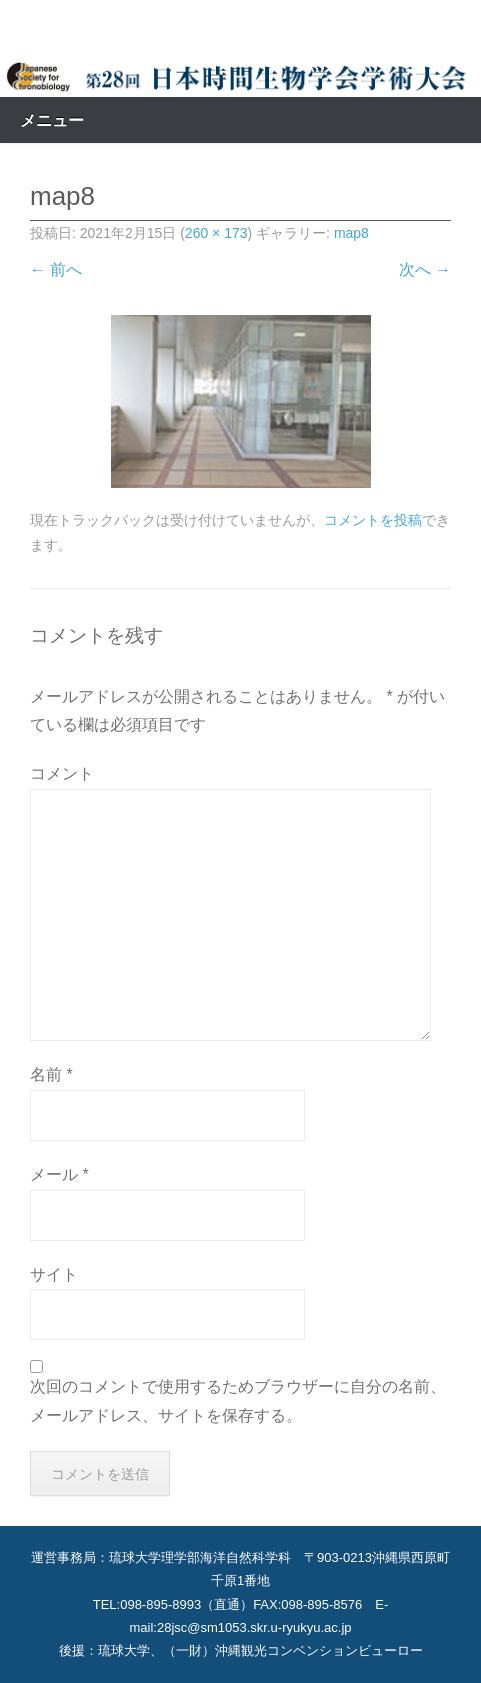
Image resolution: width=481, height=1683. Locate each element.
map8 (351, 233)
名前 (51, 1074)
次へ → (425, 269)
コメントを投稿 (373, 520)
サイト (54, 1274)
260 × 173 (216, 233)
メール (59, 1174)
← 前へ (56, 269)
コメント (62, 773)
